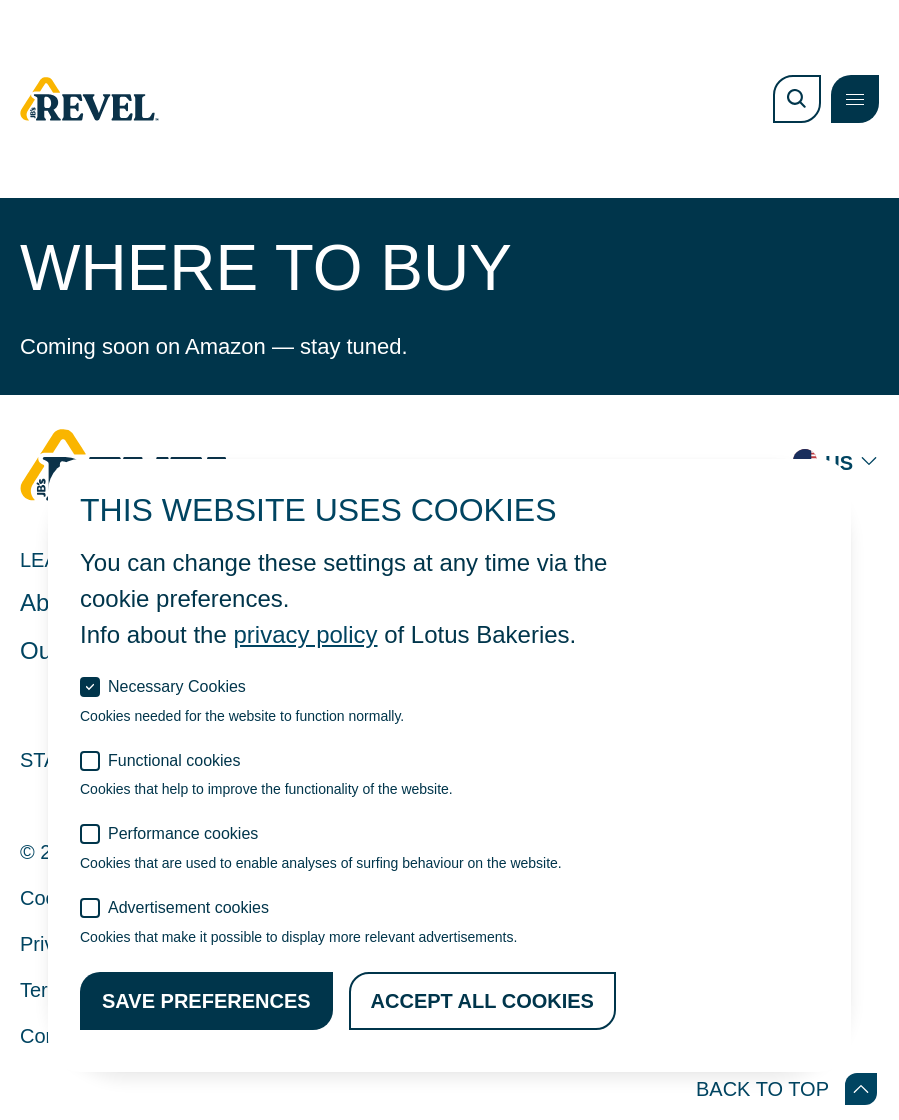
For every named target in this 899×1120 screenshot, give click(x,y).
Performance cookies (183, 833)
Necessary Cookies (177, 686)
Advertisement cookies (188, 907)
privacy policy (305, 634)
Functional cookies (174, 760)
